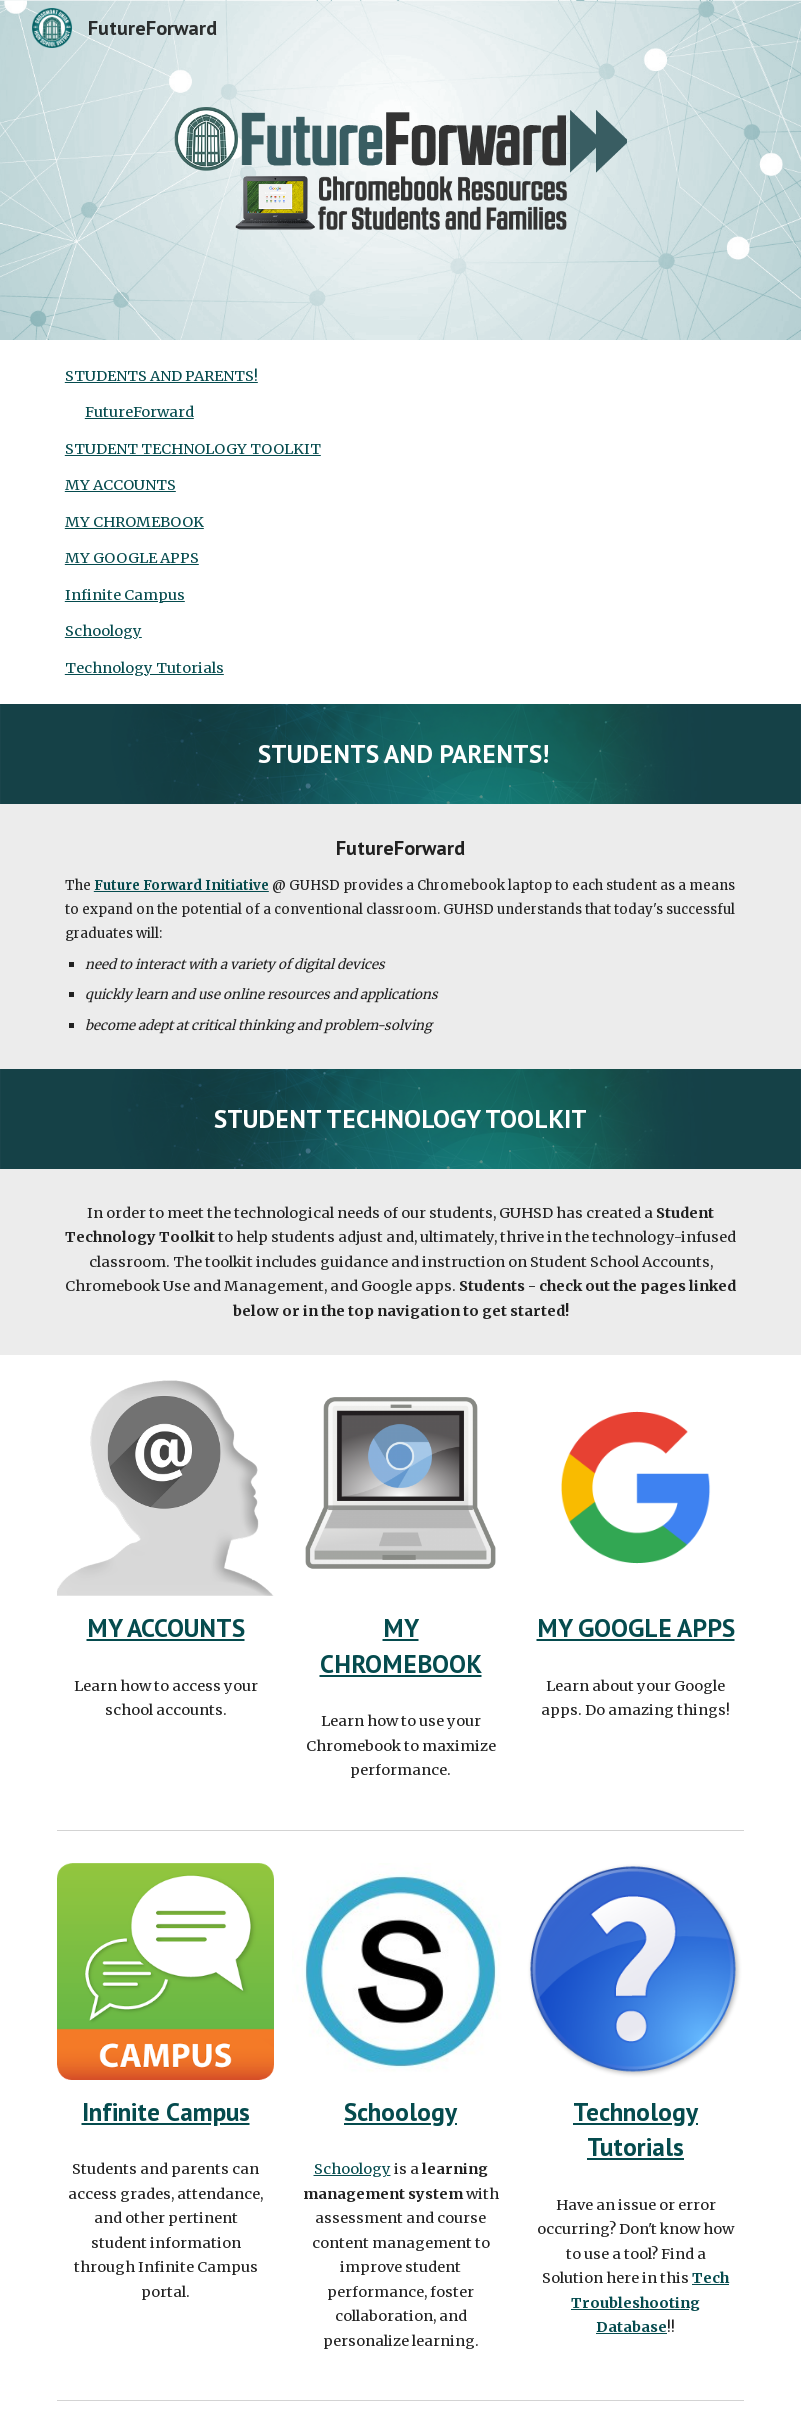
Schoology (103, 631)
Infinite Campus (125, 595)
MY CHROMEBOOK (134, 522)
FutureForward (139, 412)
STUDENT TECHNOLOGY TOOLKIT (193, 449)
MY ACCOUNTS (120, 485)
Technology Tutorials (144, 668)
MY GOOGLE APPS (132, 558)
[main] (400, 753)
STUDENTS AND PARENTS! (161, 376)
